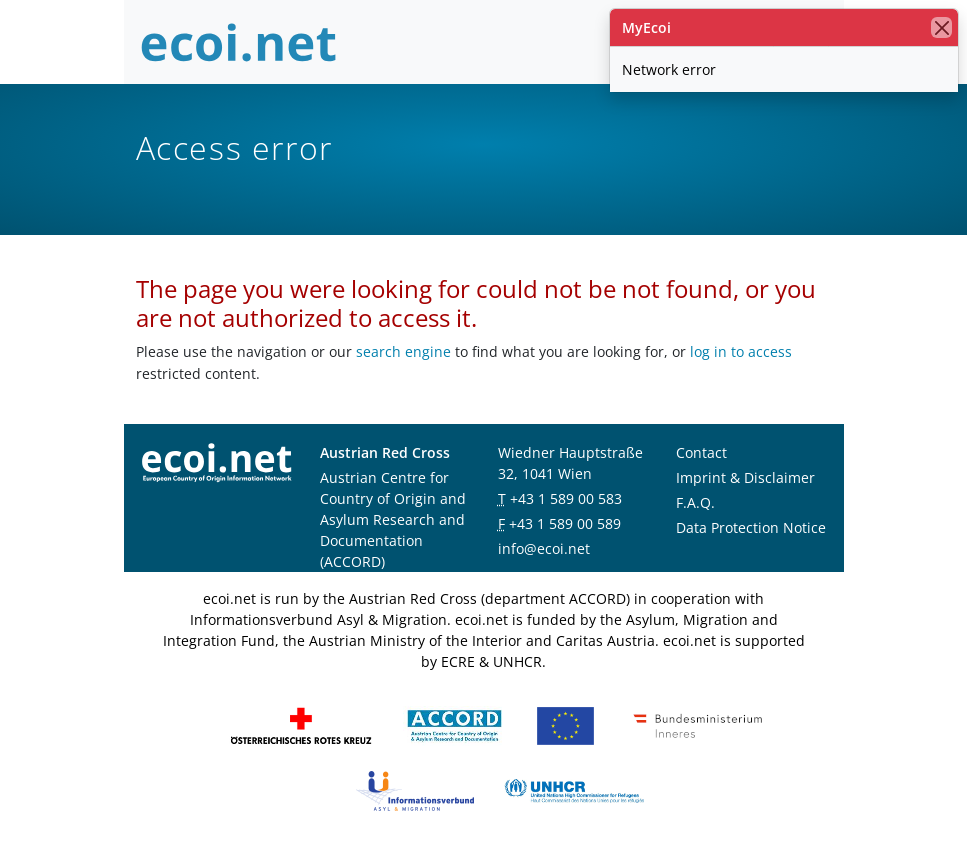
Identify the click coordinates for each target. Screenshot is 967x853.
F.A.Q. (695, 502)
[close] (941, 27)
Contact (701, 452)
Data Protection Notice (751, 527)
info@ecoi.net (544, 548)
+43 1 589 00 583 (566, 498)
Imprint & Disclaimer (745, 477)
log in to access (741, 351)
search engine (403, 351)
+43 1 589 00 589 (565, 523)
